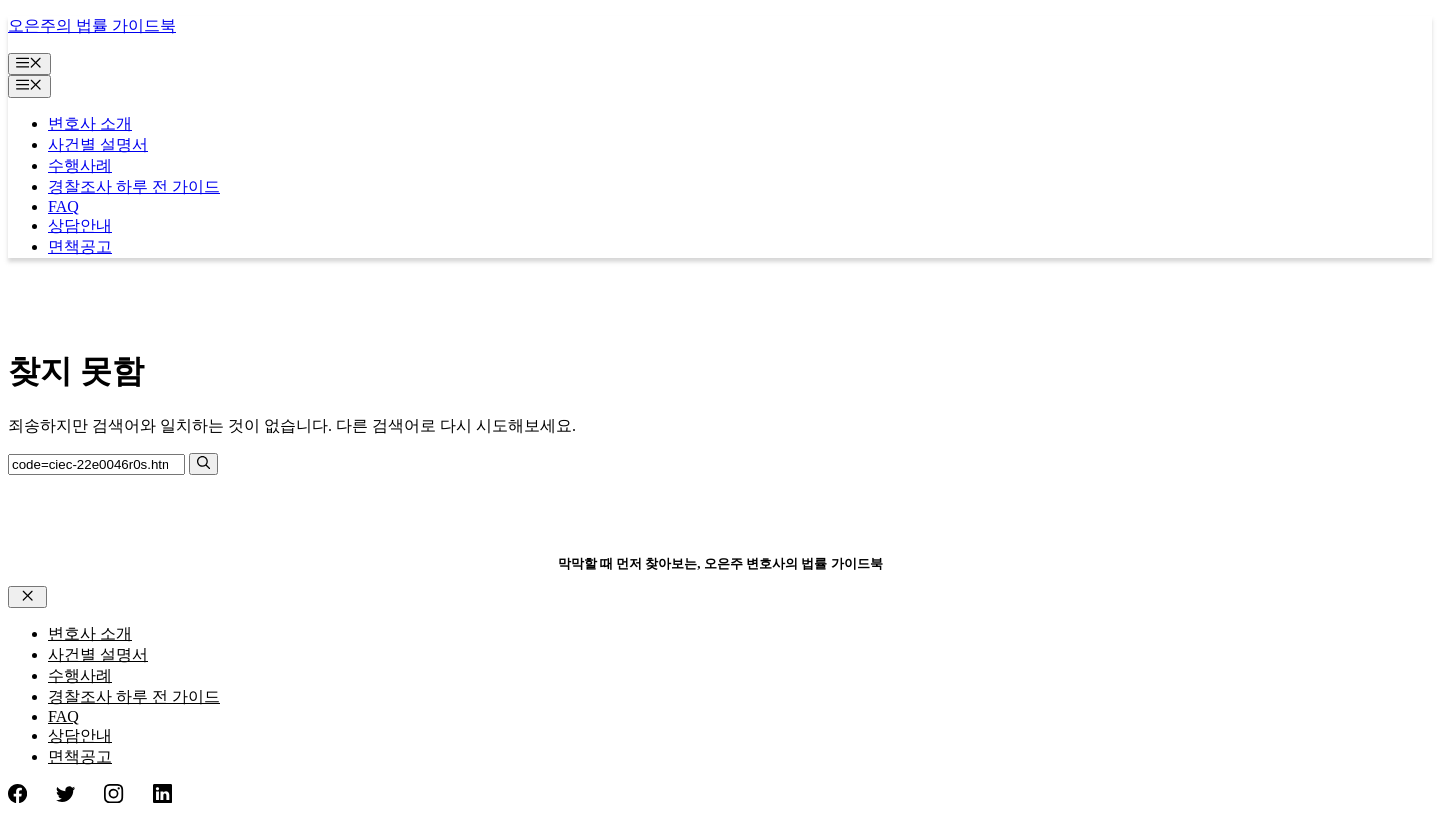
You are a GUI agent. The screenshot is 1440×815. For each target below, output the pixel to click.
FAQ (63, 206)
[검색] (203, 464)
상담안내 (80, 225)
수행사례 (80, 165)
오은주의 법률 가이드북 (92, 25)
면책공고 (80, 246)
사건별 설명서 (98, 144)
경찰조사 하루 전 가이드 (134, 186)
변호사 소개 (90, 123)
